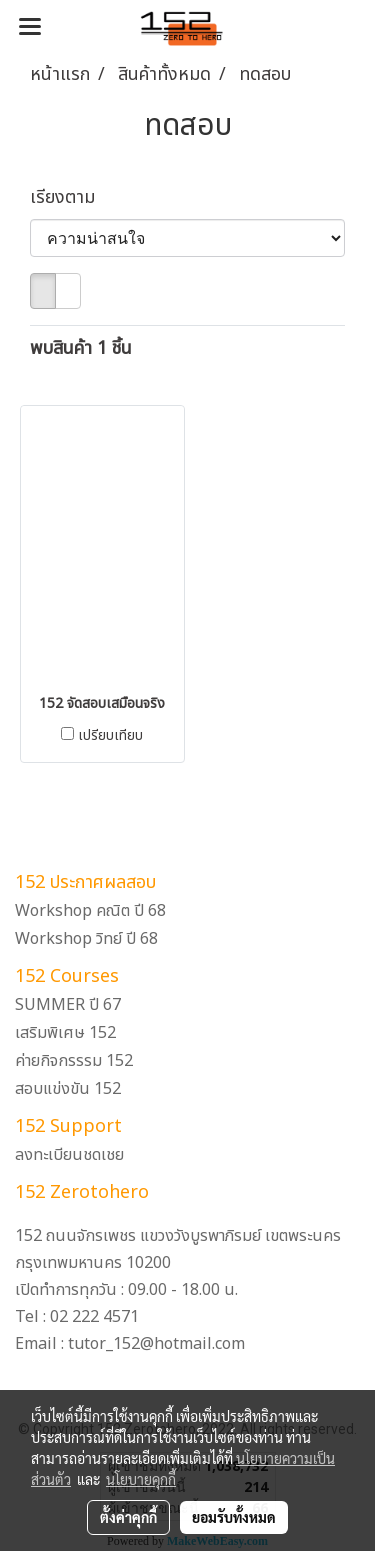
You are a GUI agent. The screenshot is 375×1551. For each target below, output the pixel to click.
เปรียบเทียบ (110, 736)
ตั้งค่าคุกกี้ (128, 1517)
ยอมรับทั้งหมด (234, 1517)
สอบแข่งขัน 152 (68, 1089)
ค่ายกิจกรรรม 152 (74, 1061)
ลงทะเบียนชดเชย (69, 1155)
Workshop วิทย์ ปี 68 (86, 939)
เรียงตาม (70, 197)
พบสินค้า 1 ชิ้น (81, 348)
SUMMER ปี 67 (68, 1005)
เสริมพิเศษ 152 (65, 1033)
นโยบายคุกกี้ (141, 1479)
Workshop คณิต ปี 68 (90, 911)
